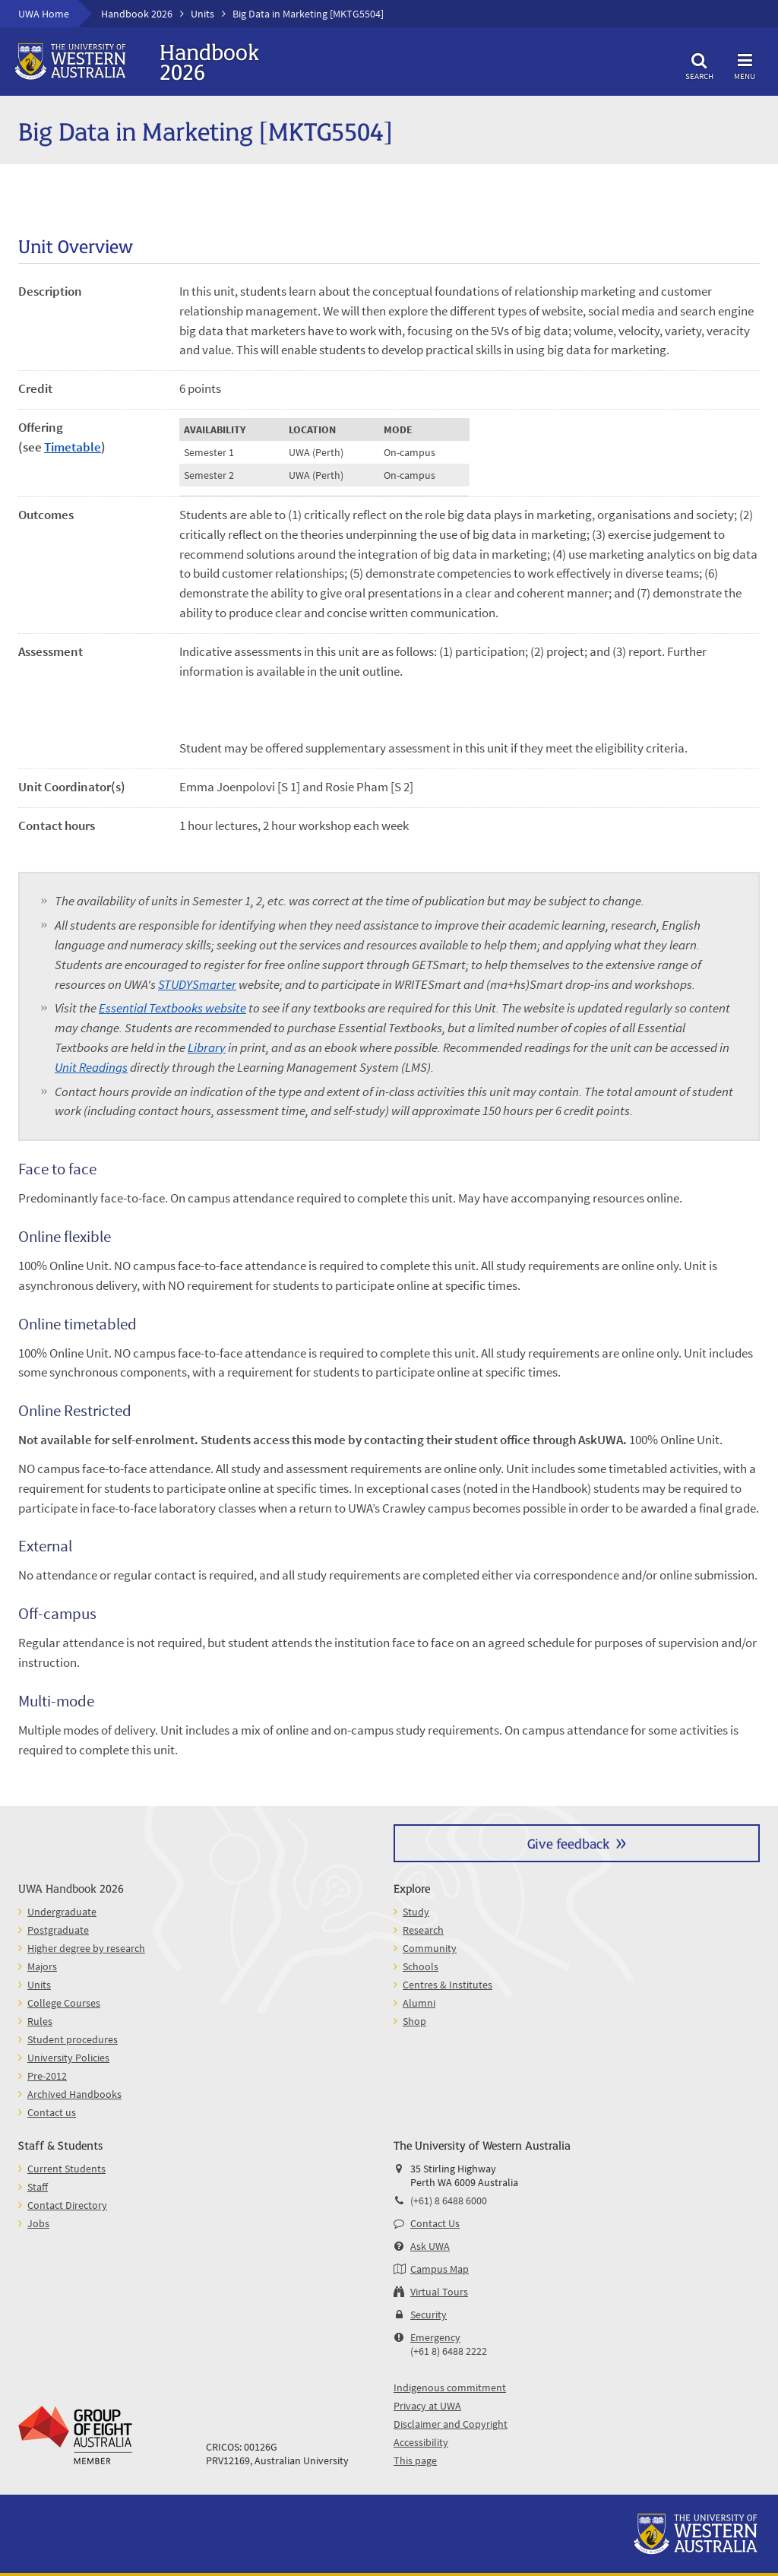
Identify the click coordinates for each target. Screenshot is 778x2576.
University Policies (68, 2057)
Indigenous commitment (450, 2387)
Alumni (419, 2003)
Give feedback (568, 1843)
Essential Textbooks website (172, 1008)
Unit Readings (91, 1067)
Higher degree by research (86, 1948)
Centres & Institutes (447, 1984)
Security (428, 2314)
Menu (744, 64)
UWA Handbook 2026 (71, 1888)
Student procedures (72, 2039)
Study (416, 1912)
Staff (37, 2187)
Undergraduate (61, 1912)
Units (202, 14)
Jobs (38, 2223)
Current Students (66, 2168)
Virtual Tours (439, 2292)
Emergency (435, 2337)
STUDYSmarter (197, 984)
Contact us (51, 2112)
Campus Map (439, 2269)
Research (423, 1930)
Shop (414, 2021)
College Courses (63, 2003)
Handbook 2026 (136, 14)
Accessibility (421, 2442)
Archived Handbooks (74, 2094)
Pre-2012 (47, 2076)
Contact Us (435, 2223)
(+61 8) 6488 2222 (448, 2351)
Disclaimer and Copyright (451, 2424)
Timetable (72, 447)
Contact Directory (67, 2205)
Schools (420, 1966)
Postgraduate (58, 1930)
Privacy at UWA (427, 2406)
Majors (42, 1966)
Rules (39, 2021)
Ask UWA (430, 2246)
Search (699, 64)
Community (430, 1948)
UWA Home (43, 14)
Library (207, 1047)
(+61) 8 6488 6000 (448, 2200)
